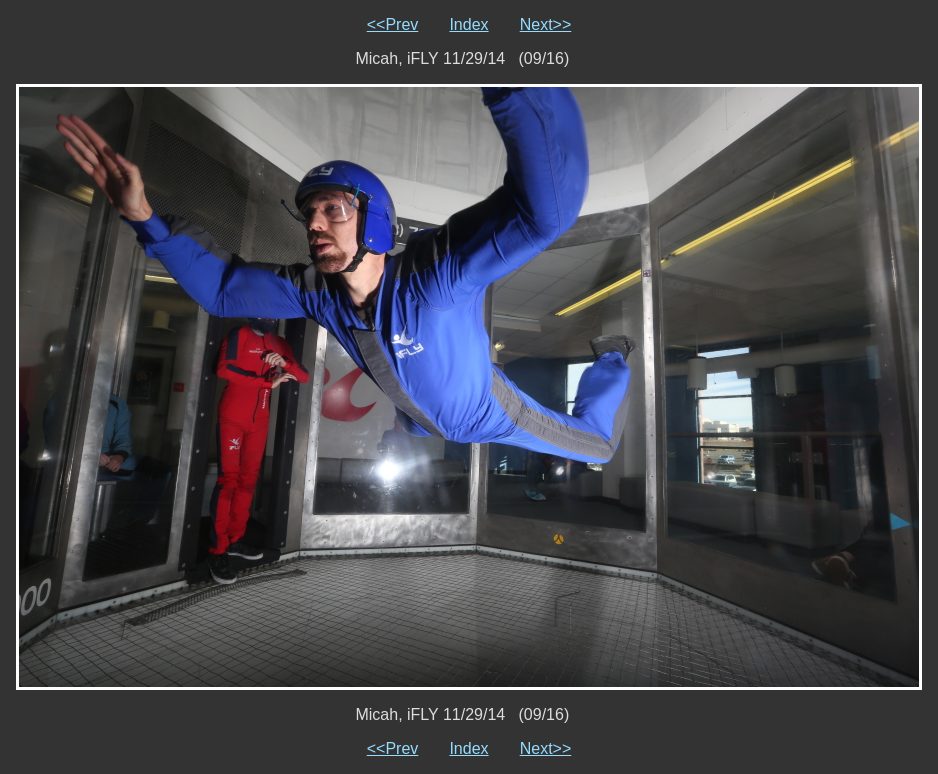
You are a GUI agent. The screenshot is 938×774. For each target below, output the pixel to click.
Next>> (546, 24)
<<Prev (393, 24)
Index (468, 24)
